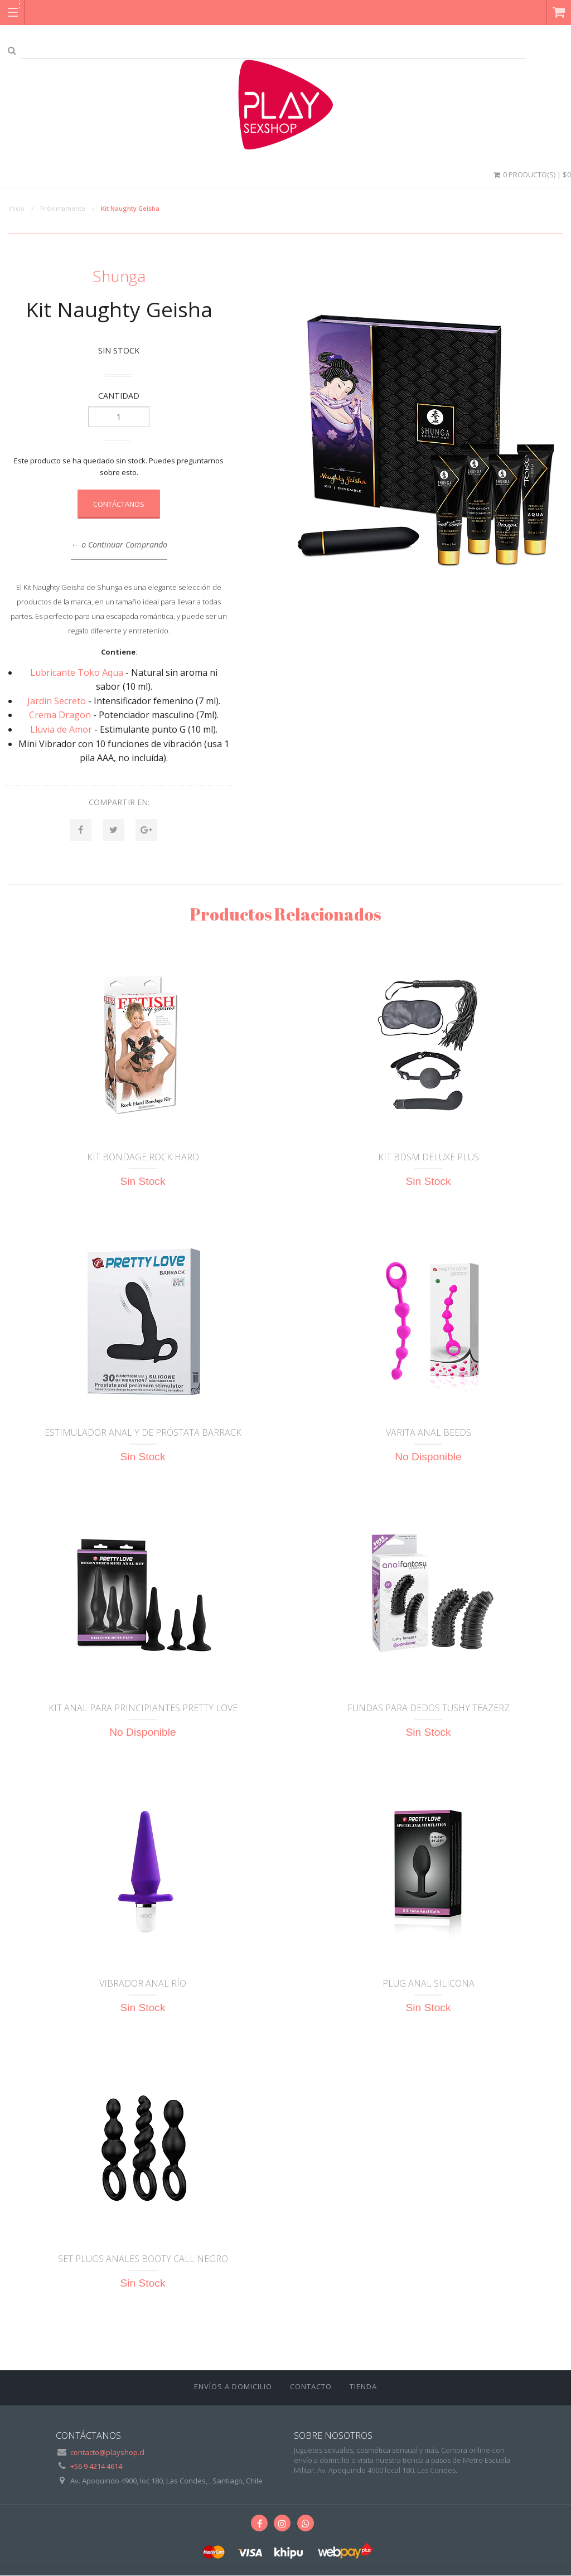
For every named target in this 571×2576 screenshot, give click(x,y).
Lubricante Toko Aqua (76, 672)
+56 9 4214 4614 (96, 2467)
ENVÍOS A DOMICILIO (233, 2387)
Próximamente (62, 208)
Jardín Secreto (56, 701)
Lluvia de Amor (61, 729)
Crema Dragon (60, 715)
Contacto (311, 2387)
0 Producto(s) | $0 (531, 175)
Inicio (16, 208)
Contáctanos (118, 504)
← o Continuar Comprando (119, 544)
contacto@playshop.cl (107, 2453)
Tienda (363, 2387)
